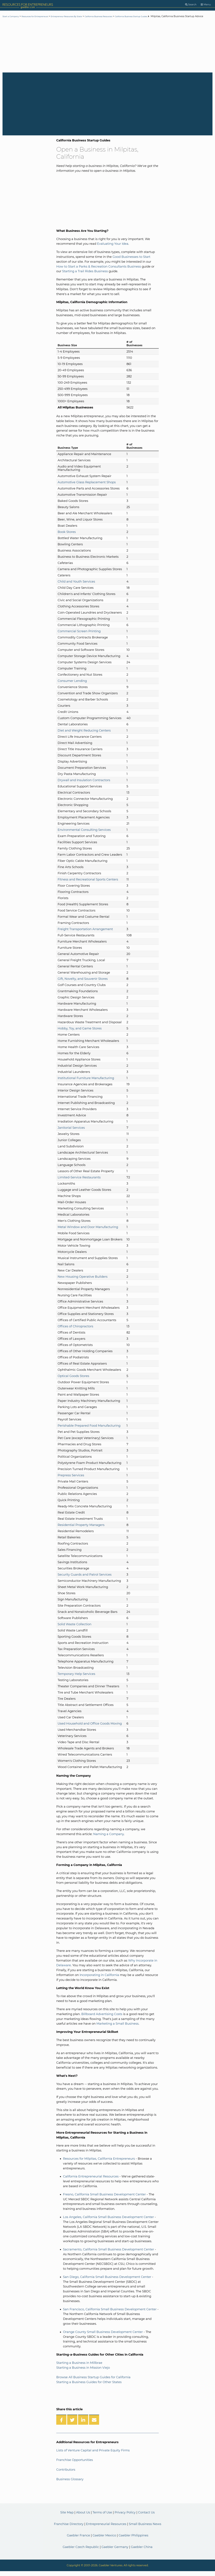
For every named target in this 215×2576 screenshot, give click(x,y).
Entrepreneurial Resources (106, 2529)
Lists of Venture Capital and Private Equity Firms (93, 2455)
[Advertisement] (107, 50)
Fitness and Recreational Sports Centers (88, 884)
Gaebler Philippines (133, 2540)
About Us (83, 2517)
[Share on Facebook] (61, 2424)
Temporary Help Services (76, 1678)
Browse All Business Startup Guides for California (93, 2382)
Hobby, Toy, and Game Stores (80, 1033)
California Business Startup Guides (167, 16)
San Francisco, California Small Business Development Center (110, 2314)
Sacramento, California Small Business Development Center (108, 2254)
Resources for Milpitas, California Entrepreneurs (99, 2163)
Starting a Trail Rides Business (85, 276)
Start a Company (13, 16)
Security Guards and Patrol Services (85, 1579)
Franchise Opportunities (74, 2465)
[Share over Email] (94, 2424)
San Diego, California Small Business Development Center (107, 2282)
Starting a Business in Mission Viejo (83, 2372)
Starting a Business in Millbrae (79, 2368)
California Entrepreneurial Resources (91, 2181)
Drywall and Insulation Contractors (84, 785)
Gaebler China (142, 2552)
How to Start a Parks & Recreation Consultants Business (98, 271)
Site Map (67, 2517)
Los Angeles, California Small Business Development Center (108, 2222)
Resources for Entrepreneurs (43, 16)
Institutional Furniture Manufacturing (86, 1083)
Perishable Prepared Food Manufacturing (89, 1430)
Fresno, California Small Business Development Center (104, 2199)
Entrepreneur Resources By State (84, 16)
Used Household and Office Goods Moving (90, 1728)
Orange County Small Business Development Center (103, 2337)
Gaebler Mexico (104, 2540)
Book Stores (67, 536)
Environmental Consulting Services (84, 834)
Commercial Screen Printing (79, 636)
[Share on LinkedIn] (83, 2424)
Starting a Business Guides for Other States (89, 2387)
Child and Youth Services (76, 586)
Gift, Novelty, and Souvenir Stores (83, 983)
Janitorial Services (71, 1132)
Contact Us (146, 2517)
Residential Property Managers (81, 1529)
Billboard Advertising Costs (101, 2019)
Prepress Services (71, 1480)
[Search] (190, 4)
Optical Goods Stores (73, 1381)
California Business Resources (126, 16)
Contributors (65, 2474)
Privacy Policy (125, 2517)
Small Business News (145, 2529)
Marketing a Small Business (117, 2028)
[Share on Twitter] (72, 2424)
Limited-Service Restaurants (79, 1182)
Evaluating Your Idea (112, 248)
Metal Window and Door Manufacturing (88, 1232)
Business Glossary (69, 2484)
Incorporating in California (99, 1980)
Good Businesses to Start (131, 262)
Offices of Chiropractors (75, 1331)
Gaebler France (78, 2540)
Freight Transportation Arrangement (85, 934)
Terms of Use (102, 2517)
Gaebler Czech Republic (81, 2552)
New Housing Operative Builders (83, 1281)
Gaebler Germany (114, 2552)
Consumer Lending (72, 685)
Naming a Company (108, 1839)
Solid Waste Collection (74, 1629)
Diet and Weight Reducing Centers (84, 735)
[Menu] (205, 4)
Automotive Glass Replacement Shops (87, 487)
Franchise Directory (68, 2529)
